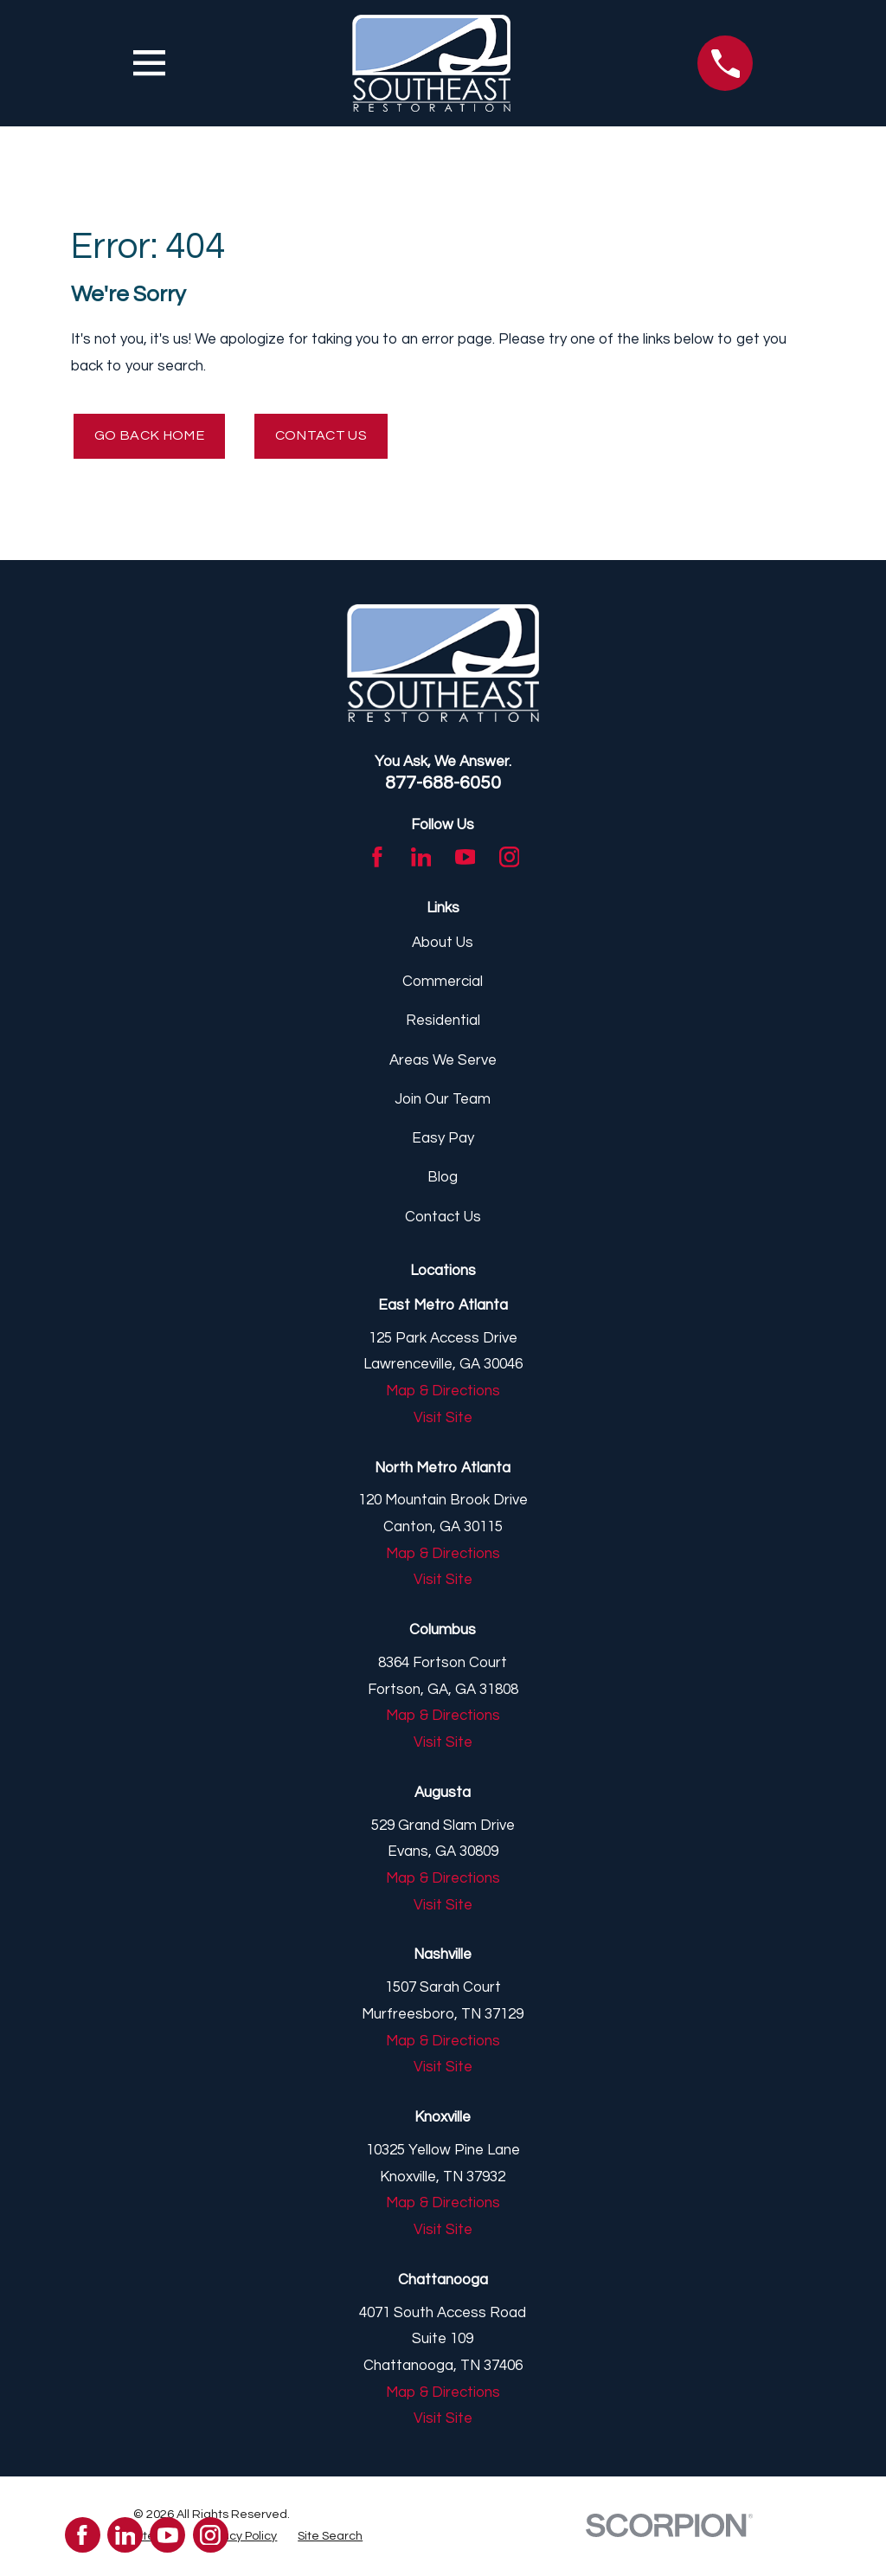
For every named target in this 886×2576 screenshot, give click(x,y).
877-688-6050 (443, 785)
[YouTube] (465, 859)
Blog (442, 1180)
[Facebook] (377, 859)
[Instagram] (509, 859)
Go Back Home (153, 437)
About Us (442, 945)
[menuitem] (239, 2539)
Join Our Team (443, 1102)
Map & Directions (443, 1393)
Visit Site (443, 1419)
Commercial (442, 984)
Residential (443, 1023)
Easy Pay (443, 1141)
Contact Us (332, 437)
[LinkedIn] (421, 859)
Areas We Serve (443, 1062)
